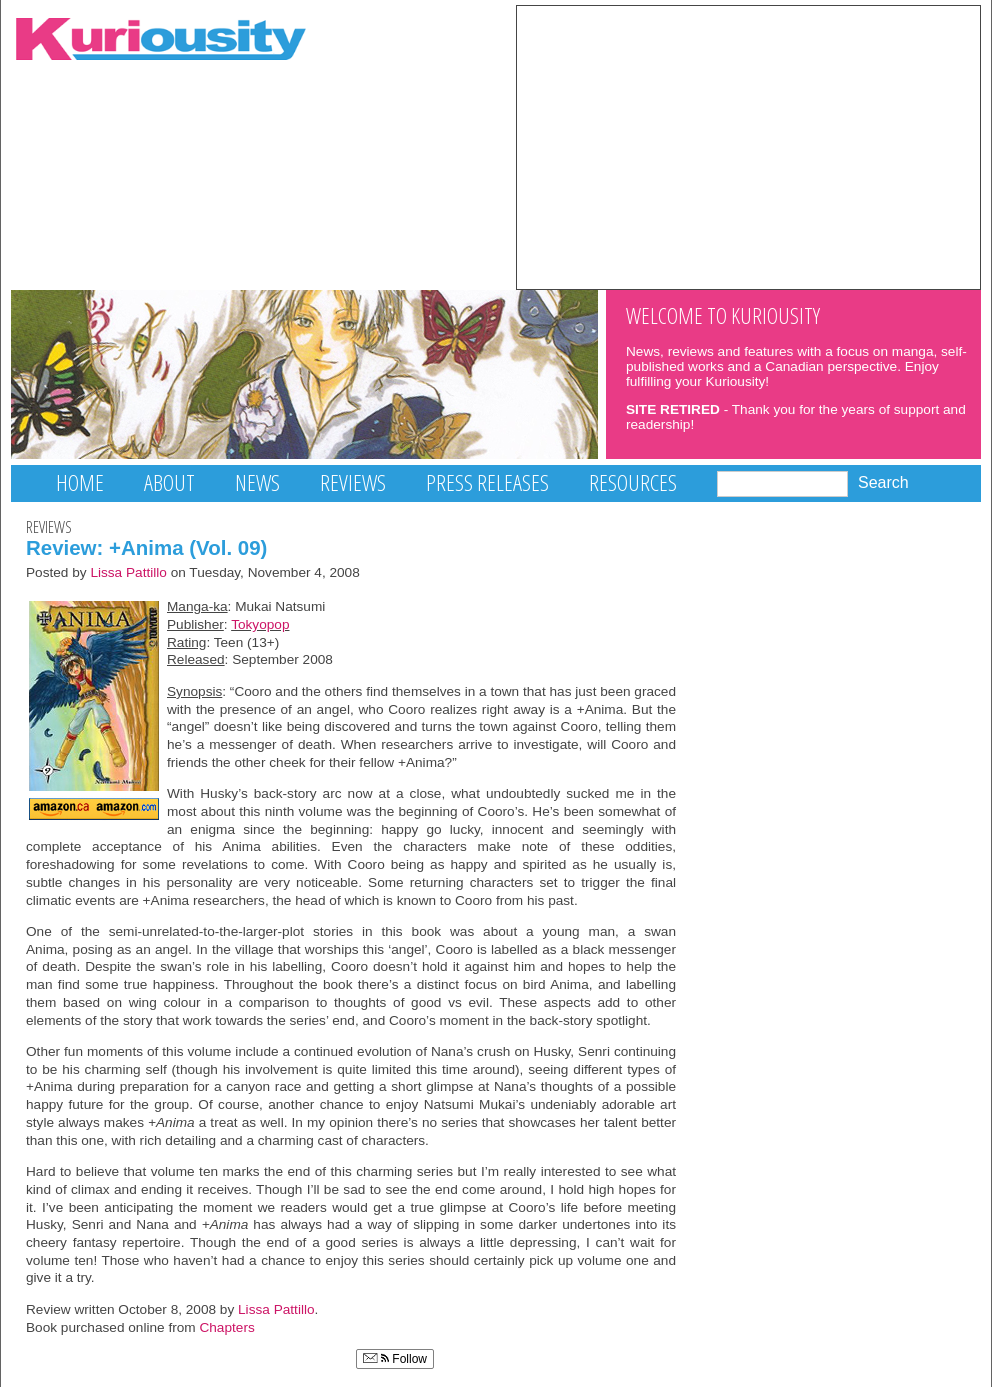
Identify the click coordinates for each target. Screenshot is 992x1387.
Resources (633, 482)
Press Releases (487, 482)
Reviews (353, 482)
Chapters (226, 1327)
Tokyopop (260, 624)
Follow (395, 1359)
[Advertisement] (748, 146)
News (257, 482)
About (169, 482)
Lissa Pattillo (128, 572)
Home (80, 482)
